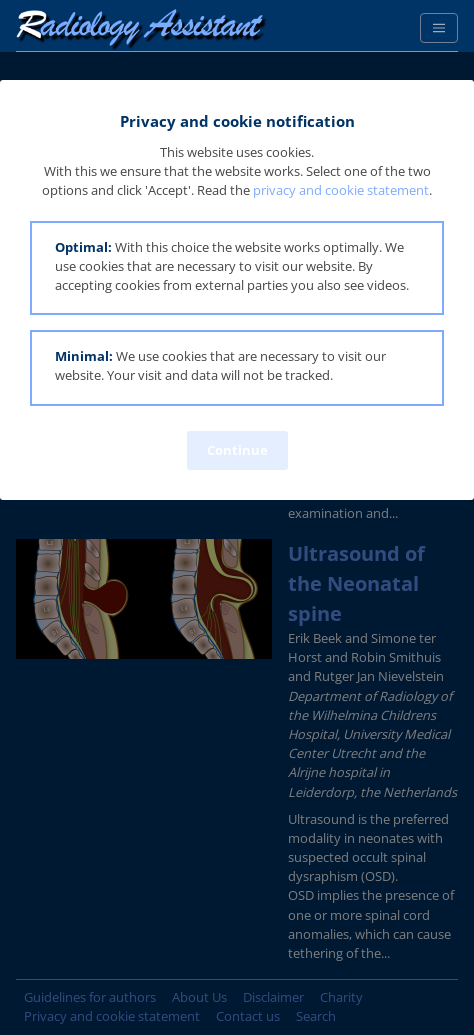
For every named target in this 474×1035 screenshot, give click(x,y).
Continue (237, 450)
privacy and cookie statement (341, 190)
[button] (237, 268)
